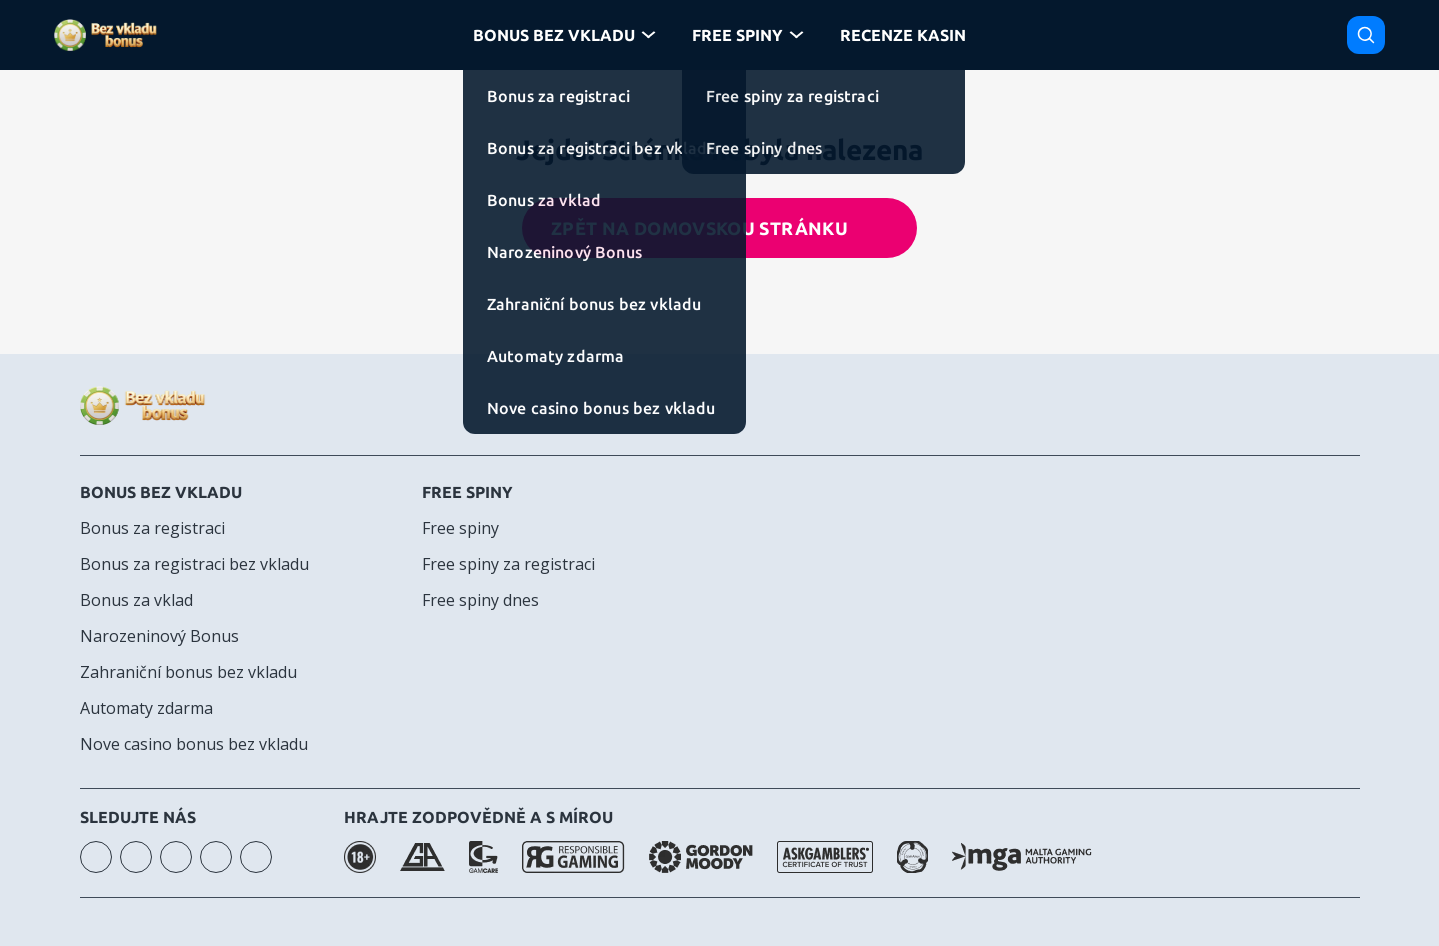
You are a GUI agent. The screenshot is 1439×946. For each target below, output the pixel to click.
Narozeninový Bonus (159, 636)
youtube (136, 857)
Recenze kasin (903, 35)
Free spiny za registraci (508, 564)
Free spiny (467, 492)
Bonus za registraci (152, 528)
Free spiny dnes (480, 600)
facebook (176, 857)
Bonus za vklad (136, 600)
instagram (96, 857)
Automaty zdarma (146, 708)
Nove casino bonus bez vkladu (194, 744)
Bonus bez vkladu (161, 492)
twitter (256, 857)
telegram (216, 857)
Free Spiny (737, 35)
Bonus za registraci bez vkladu (194, 564)
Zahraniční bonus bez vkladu (188, 672)
